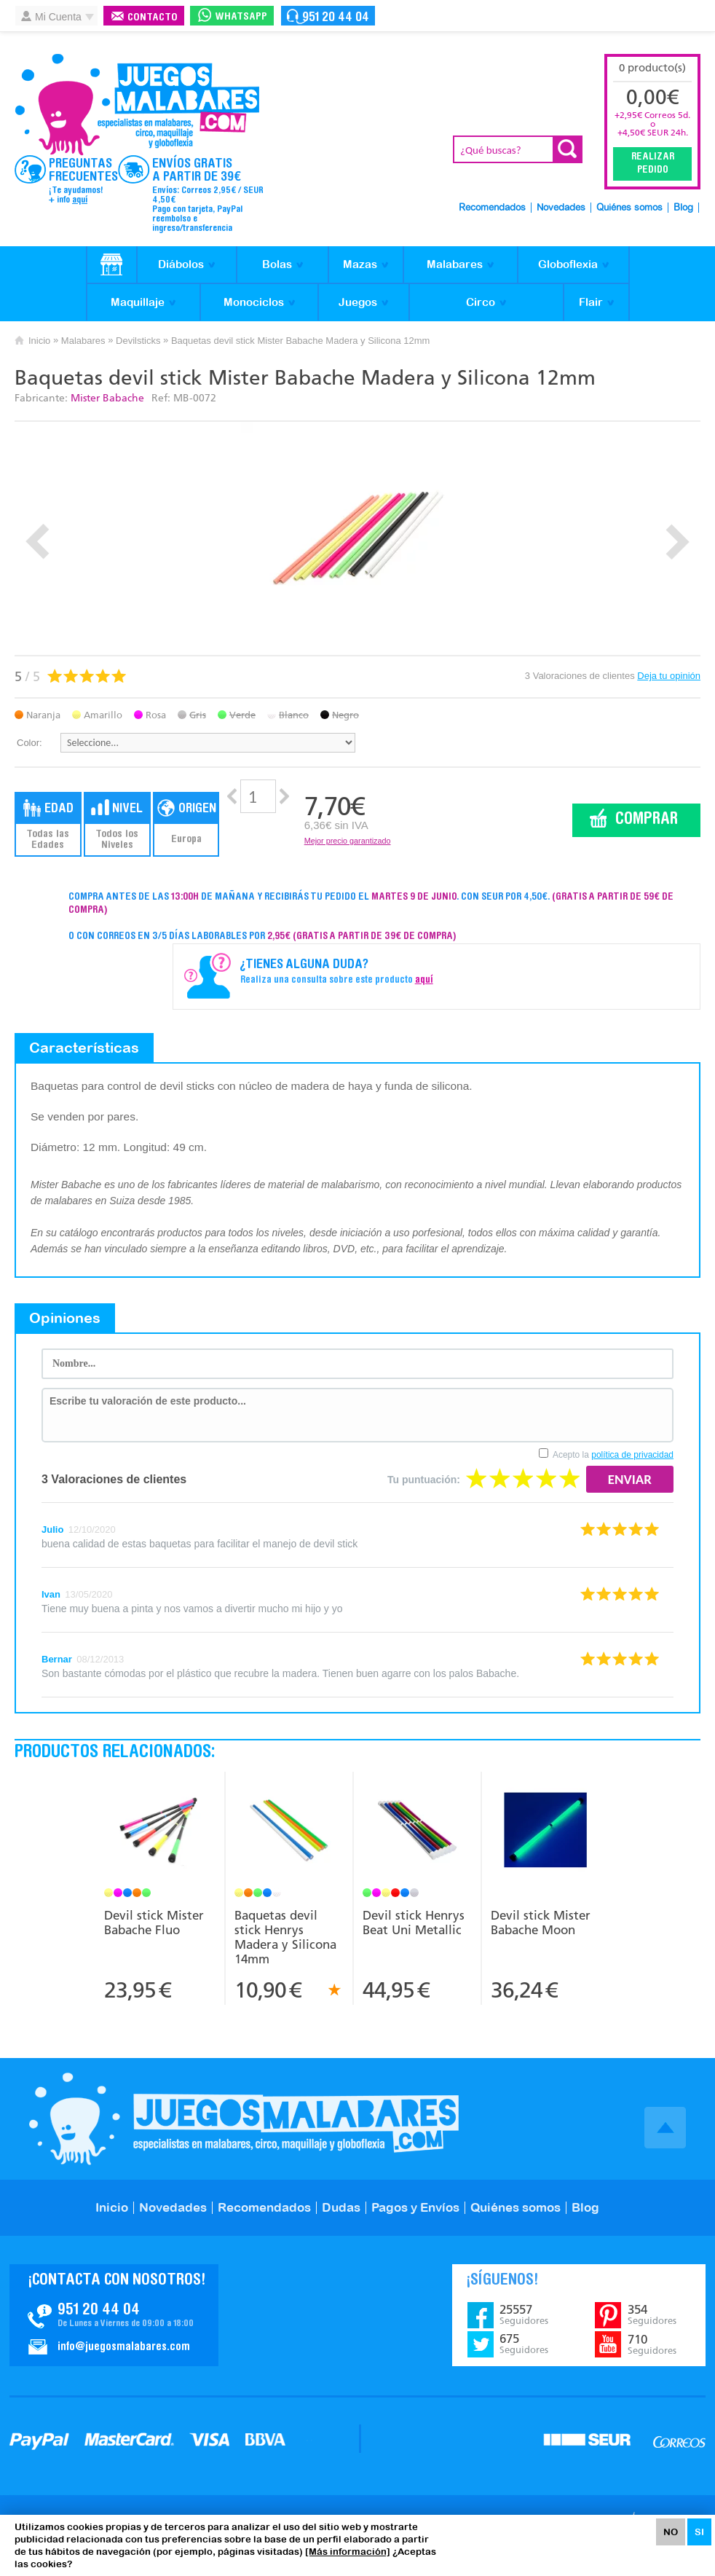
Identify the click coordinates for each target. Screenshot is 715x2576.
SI (699, 2531)
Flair (591, 302)
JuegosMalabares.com (137, 105)
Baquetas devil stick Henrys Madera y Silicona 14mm (285, 1937)
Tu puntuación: (423, 1479)
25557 (523, 2314)
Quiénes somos (629, 208)
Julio (52, 1529)
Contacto (152, 17)
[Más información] (347, 2551)
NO (670, 2531)
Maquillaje (138, 302)
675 (523, 2344)
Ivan (51, 1594)
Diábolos (181, 264)
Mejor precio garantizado (347, 840)
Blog (683, 208)
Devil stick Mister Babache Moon (540, 1922)
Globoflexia (568, 264)
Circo (480, 302)
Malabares (455, 264)
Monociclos (254, 302)
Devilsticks (138, 340)
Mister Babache (107, 398)
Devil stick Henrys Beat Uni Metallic (414, 1922)
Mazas (360, 264)
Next (677, 541)
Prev (37, 541)
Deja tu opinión (668, 675)
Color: (29, 742)
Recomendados (492, 208)
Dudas (341, 2207)
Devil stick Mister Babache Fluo (154, 1922)
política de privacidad (632, 1455)
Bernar (57, 1659)
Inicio (39, 340)
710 (652, 2344)
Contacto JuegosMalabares (113, 2315)
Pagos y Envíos (415, 2207)
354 (652, 2314)
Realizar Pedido (652, 164)
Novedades (561, 208)
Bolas (277, 264)
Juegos (358, 302)
